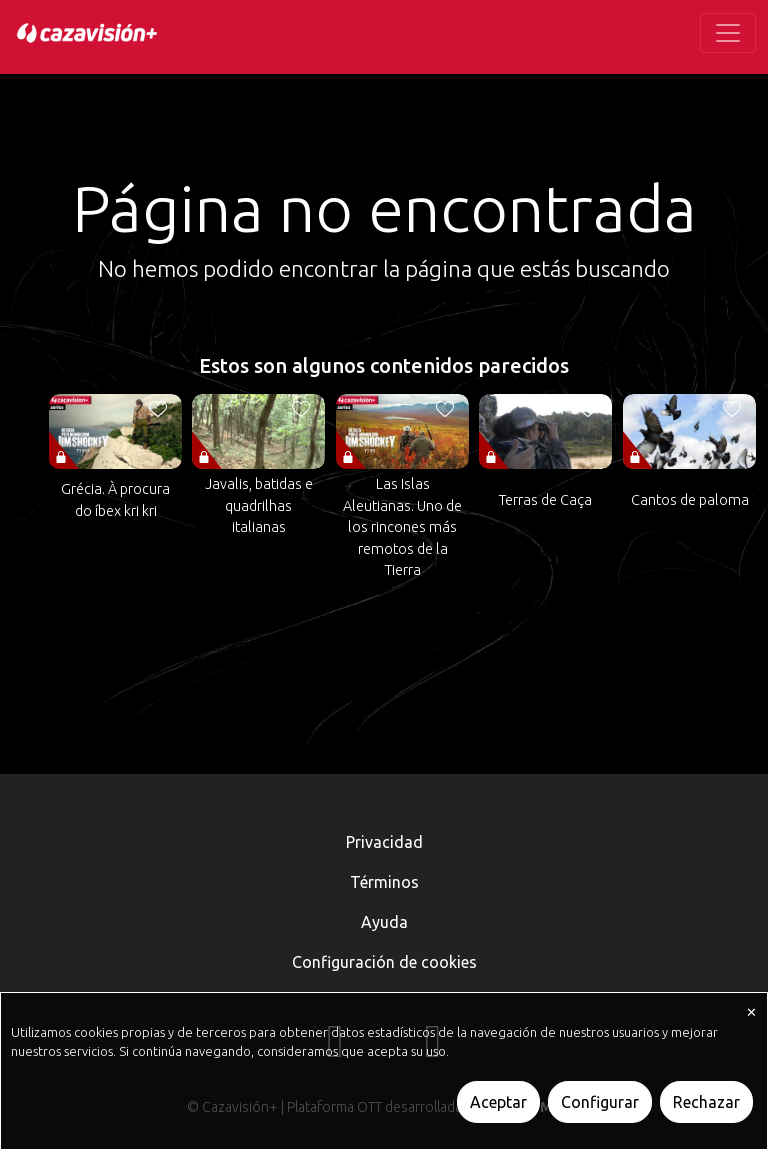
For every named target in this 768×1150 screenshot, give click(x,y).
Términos (384, 882)
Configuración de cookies (384, 962)
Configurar (600, 1102)
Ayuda (384, 922)
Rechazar (706, 1102)
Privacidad (384, 842)
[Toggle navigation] (728, 33)
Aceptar (498, 1102)
